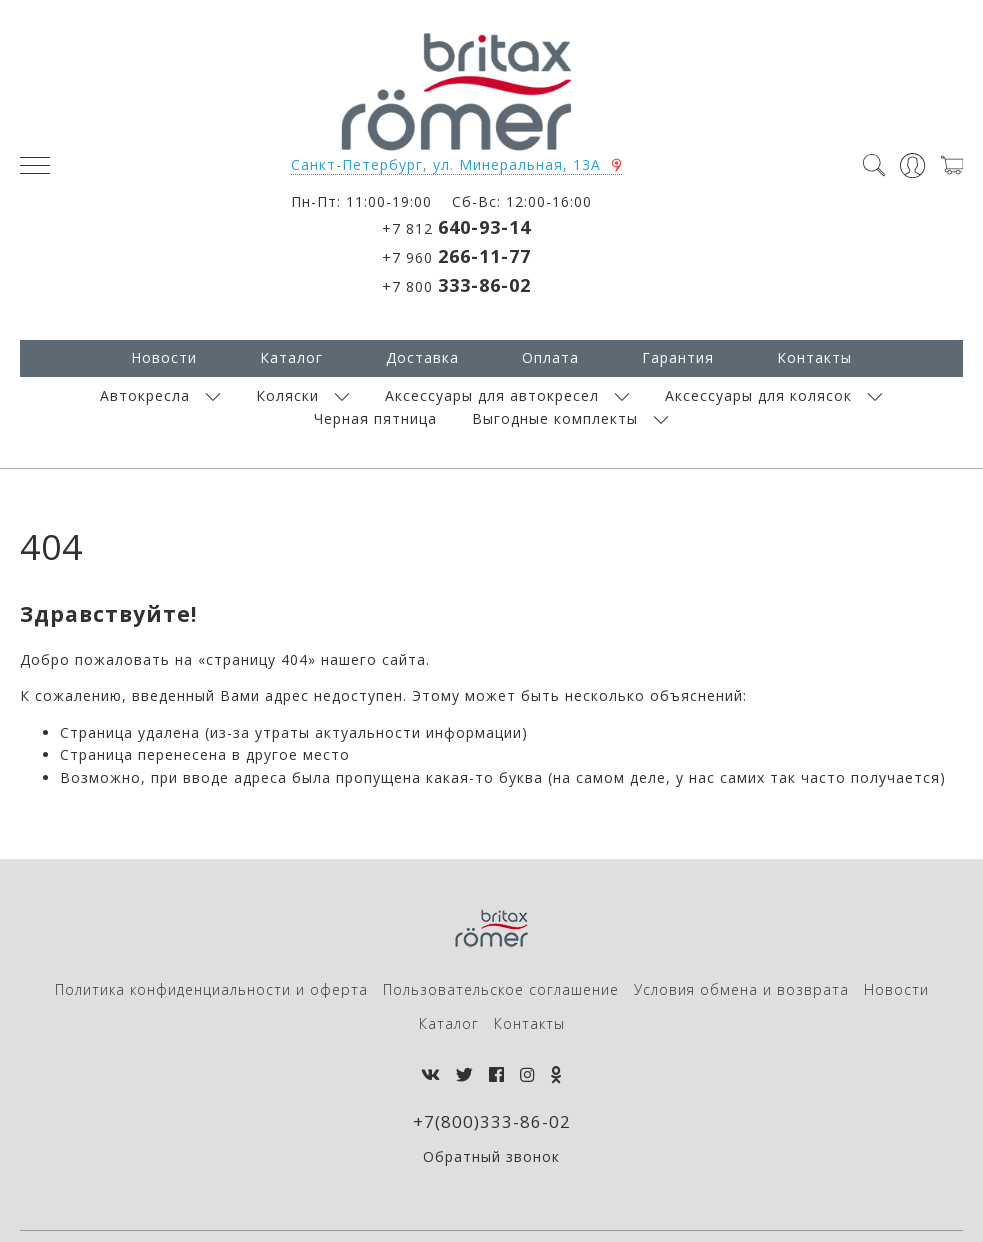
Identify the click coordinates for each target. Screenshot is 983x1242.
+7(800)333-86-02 (492, 1121)
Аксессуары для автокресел (492, 395)
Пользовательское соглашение (501, 989)
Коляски (287, 395)
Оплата (550, 357)
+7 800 (456, 285)
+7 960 (456, 256)
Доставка (422, 357)
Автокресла (145, 395)
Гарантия (678, 357)
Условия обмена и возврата (741, 989)
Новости (164, 357)
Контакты (814, 357)
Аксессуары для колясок (758, 395)
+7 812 (456, 227)
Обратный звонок (491, 1156)
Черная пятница (375, 418)
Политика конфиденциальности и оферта (211, 989)
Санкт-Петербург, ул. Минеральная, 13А (446, 164)
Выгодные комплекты (555, 418)
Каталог (291, 357)
